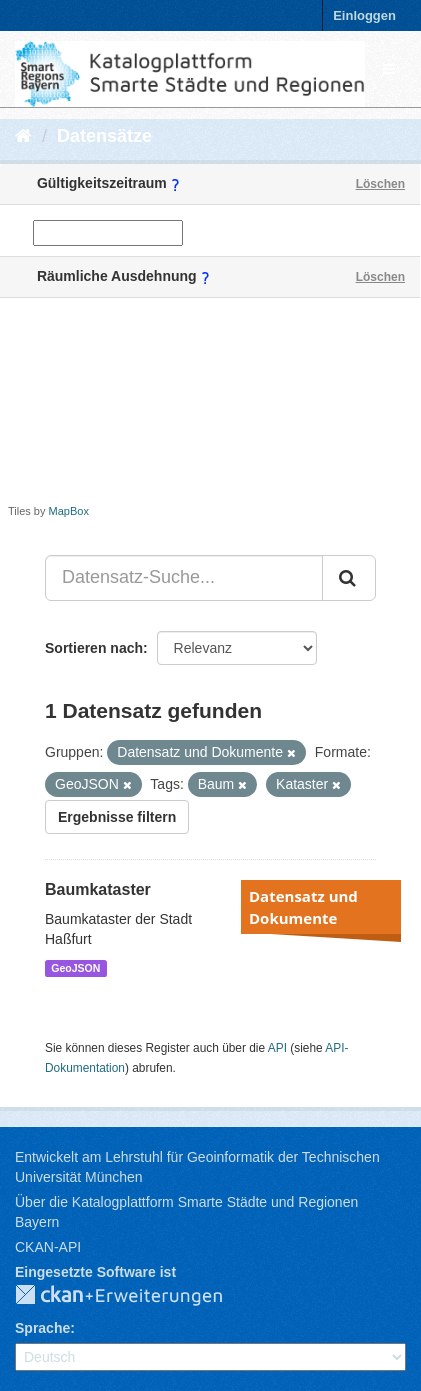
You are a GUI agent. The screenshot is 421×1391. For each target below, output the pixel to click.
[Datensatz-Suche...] (184, 578)
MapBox (69, 511)
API (277, 1048)
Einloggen (364, 15)
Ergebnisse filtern (117, 817)
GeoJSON (75, 968)
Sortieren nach (94, 648)
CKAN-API (48, 1247)
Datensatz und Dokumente (303, 907)
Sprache (42, 1328)
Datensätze (104, 136)
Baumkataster (98, 889)
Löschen (380, 184)
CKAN (135, 1296)
